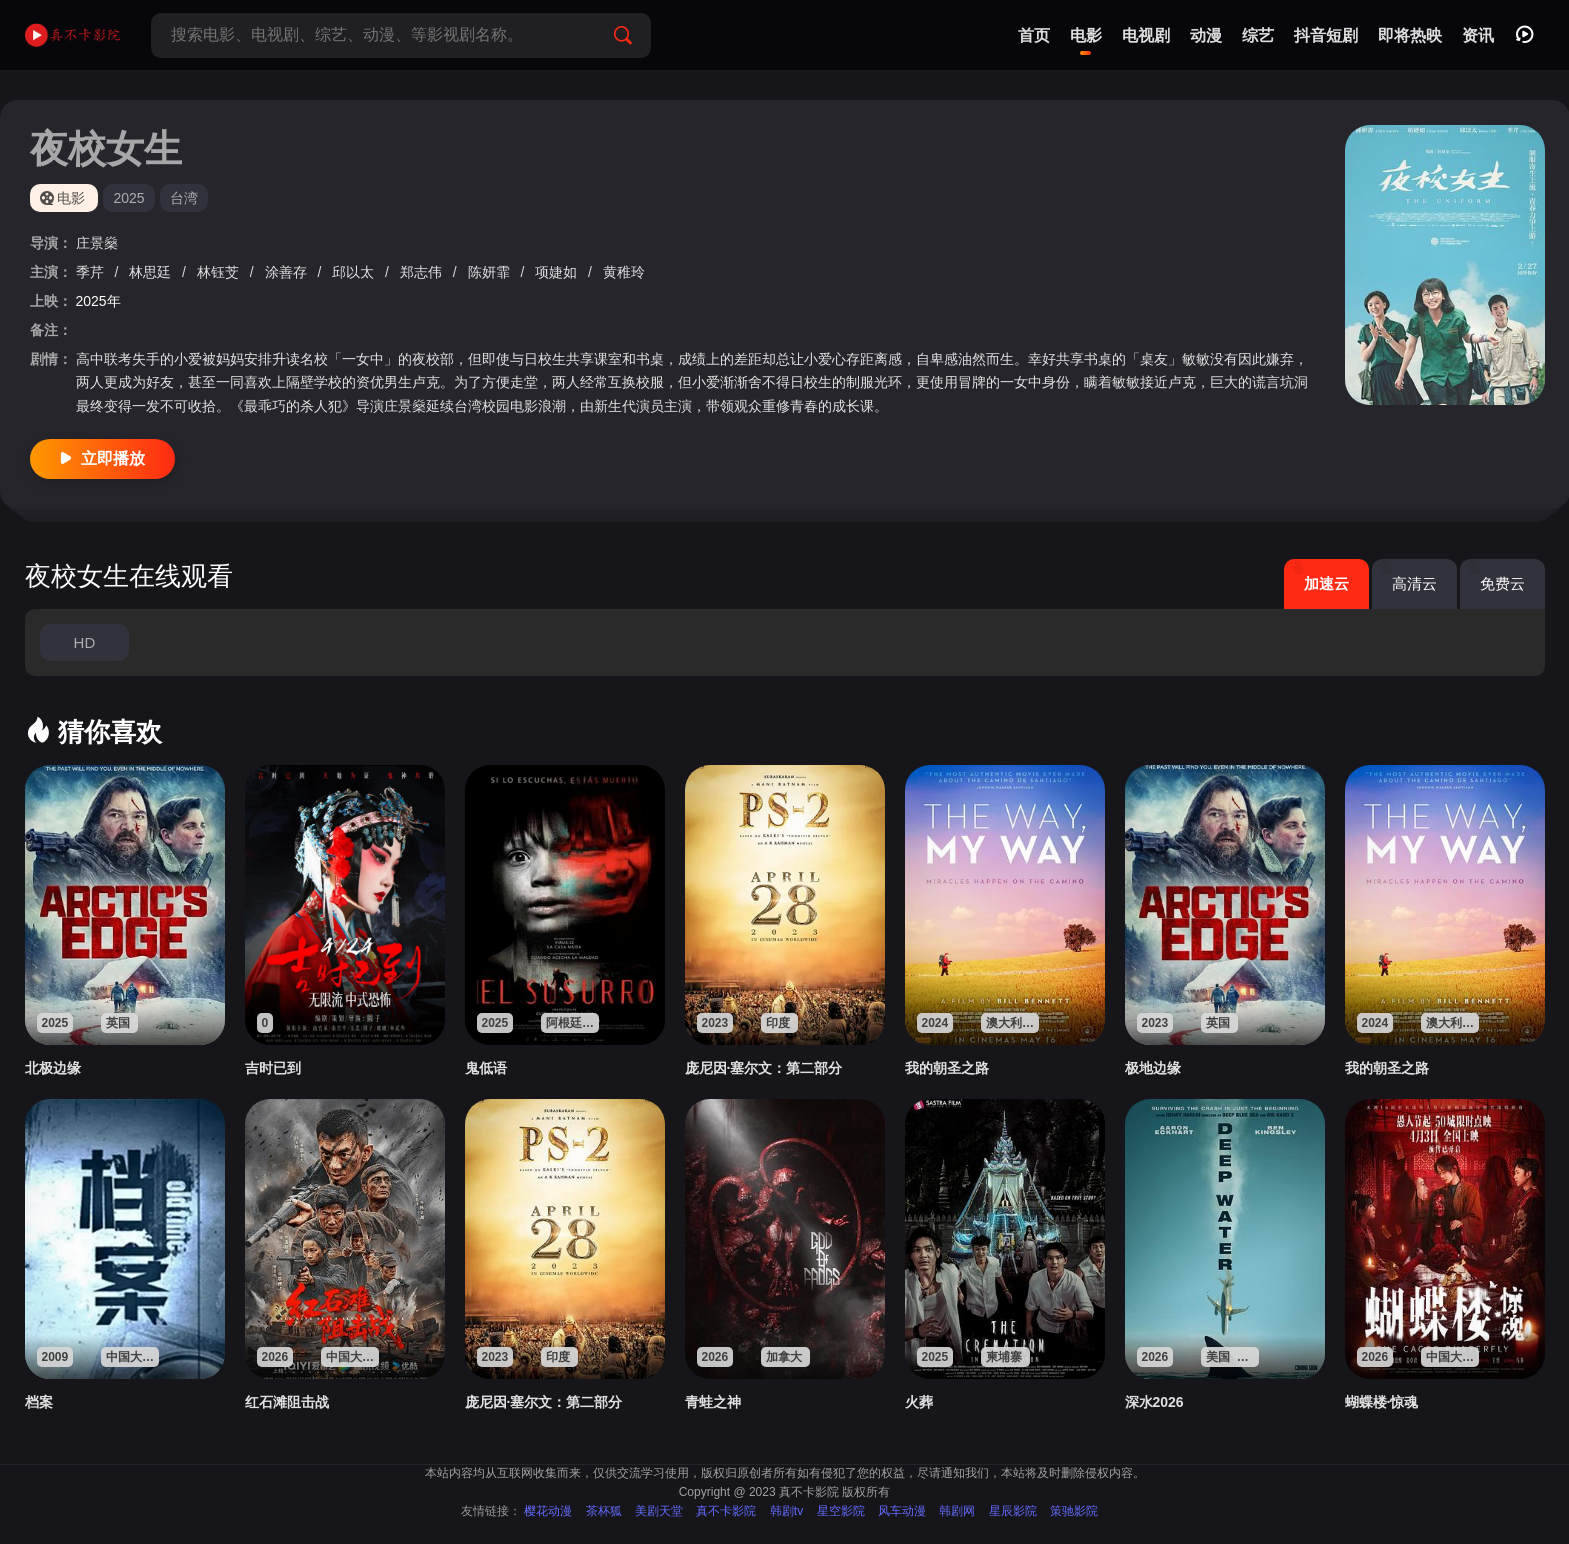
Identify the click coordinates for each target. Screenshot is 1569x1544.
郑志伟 (423, 272)
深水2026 (1154, 1402)
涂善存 (288, 272)
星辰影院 (1013, 1511)
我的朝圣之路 (947, 1068)
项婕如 (558, 272)
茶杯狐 (604, 1511)
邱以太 (355, 272)
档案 (39, 1402)
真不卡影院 (726, 1511)
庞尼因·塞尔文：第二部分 (764, 1068)
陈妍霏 (491, 272)
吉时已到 (273, 1068)
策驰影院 (1074, 1511)
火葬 (919, 1402)
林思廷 (152, 272)
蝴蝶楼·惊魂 (1382, 1402)
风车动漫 (902, 1511)
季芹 (92, 272)
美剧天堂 (659, 1511)
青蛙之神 (713, 1402)
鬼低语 (486, 1068)
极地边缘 (1153, 1068)
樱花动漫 (548, 1511)
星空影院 (841, 1511)
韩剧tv (786, 1511)
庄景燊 (97, 243)
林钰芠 (220, 272)
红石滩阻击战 (287, 1402)
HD (85, 642)
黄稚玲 (624, 272)
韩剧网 (957, 1511)
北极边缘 (53, 1068)
